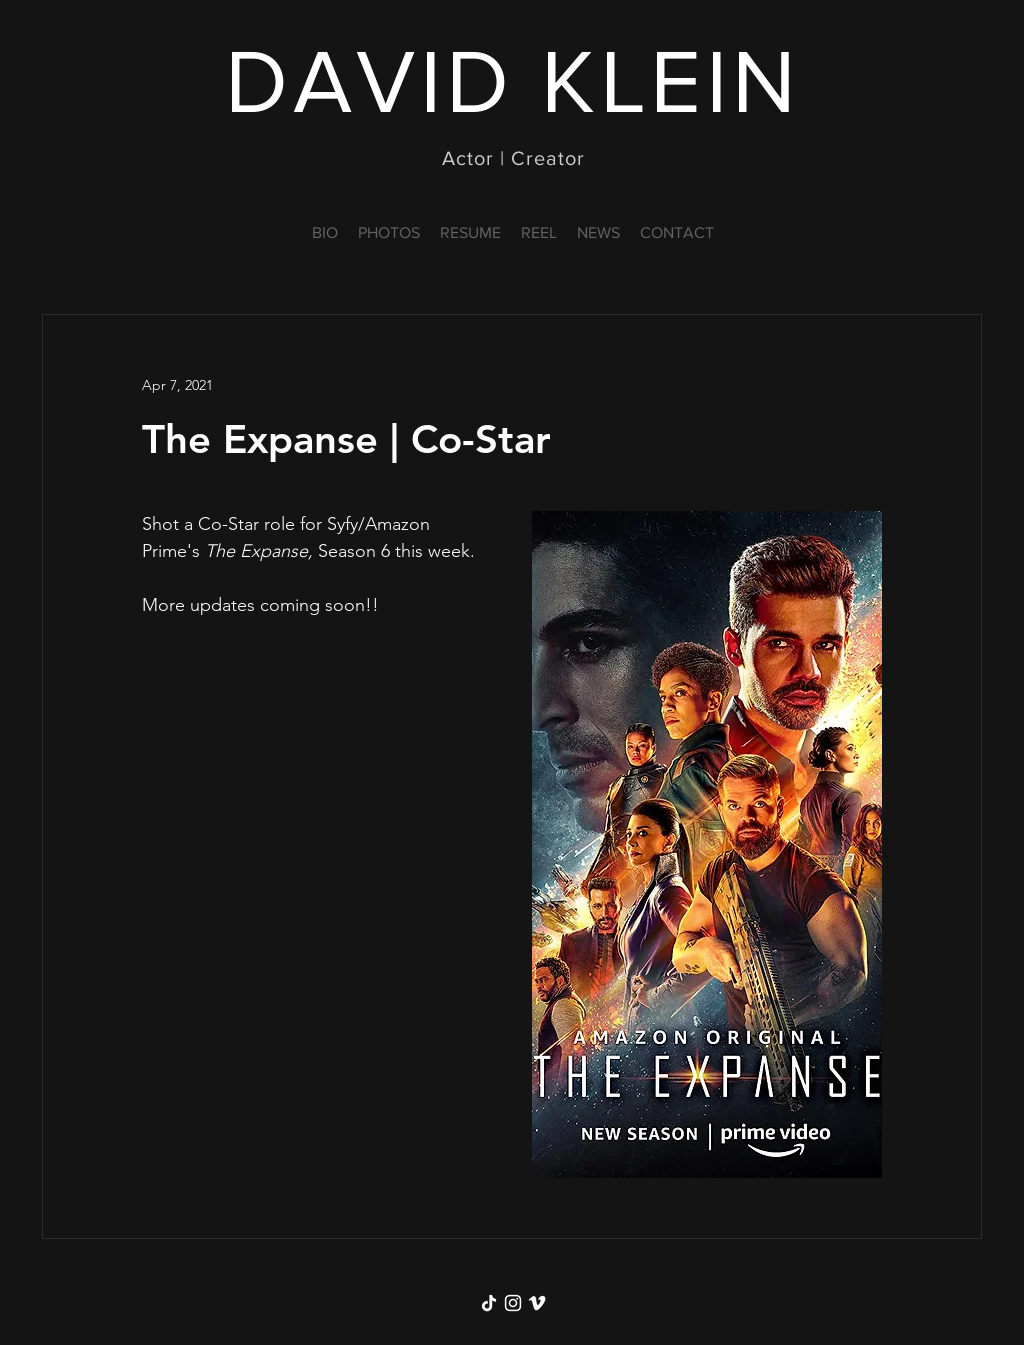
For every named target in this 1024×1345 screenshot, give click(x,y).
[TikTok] (489, 1303)
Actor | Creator (513, 158)
